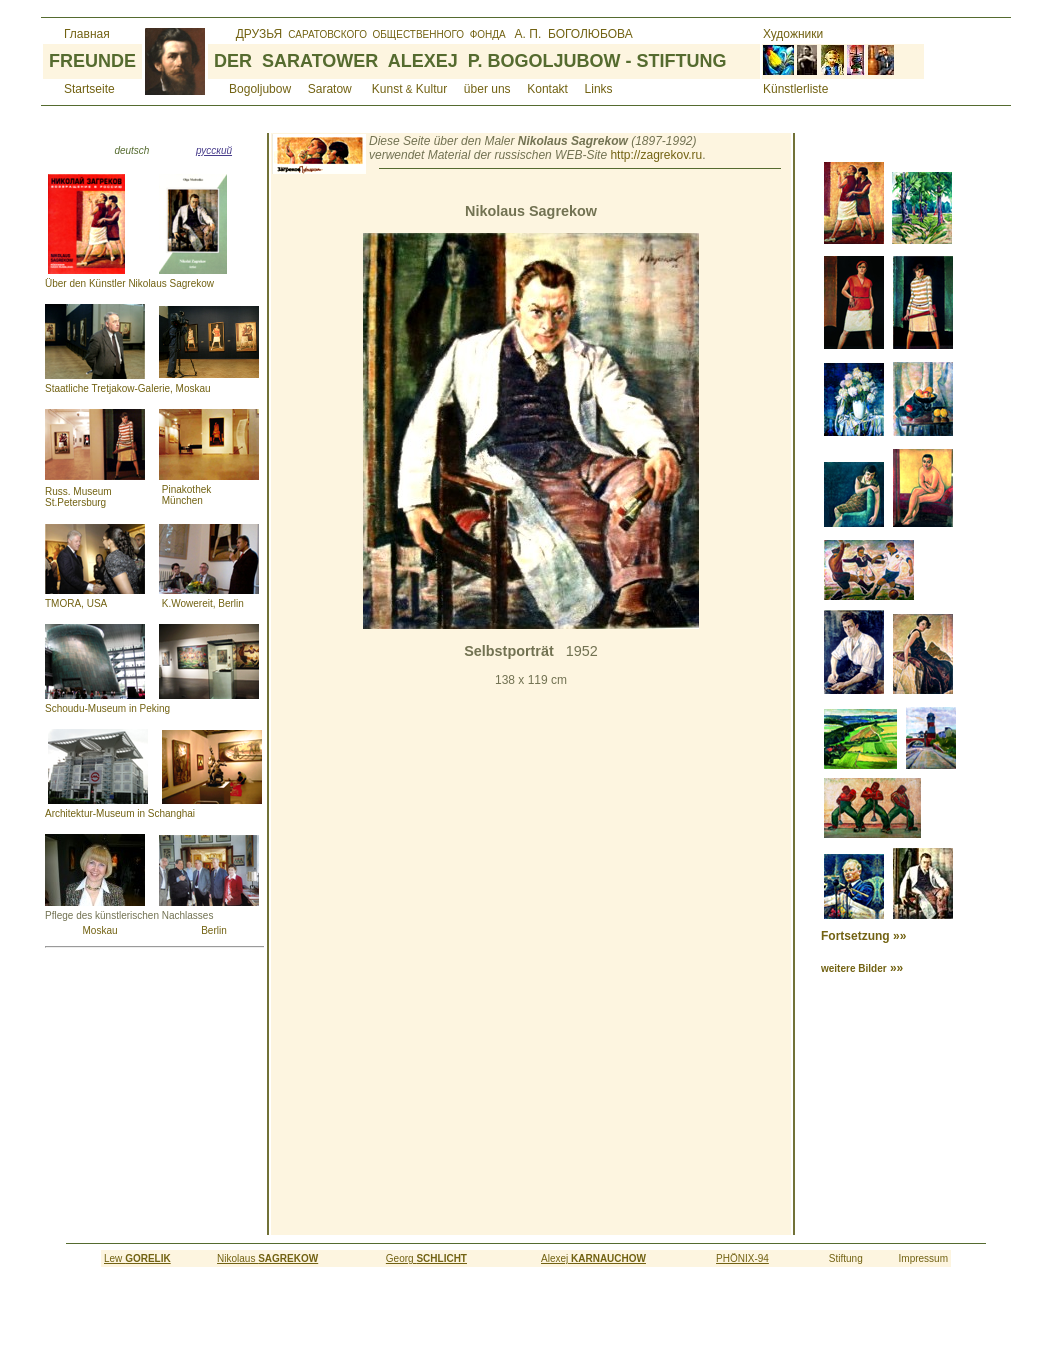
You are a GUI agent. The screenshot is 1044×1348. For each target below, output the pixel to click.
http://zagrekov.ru (656, 155)
